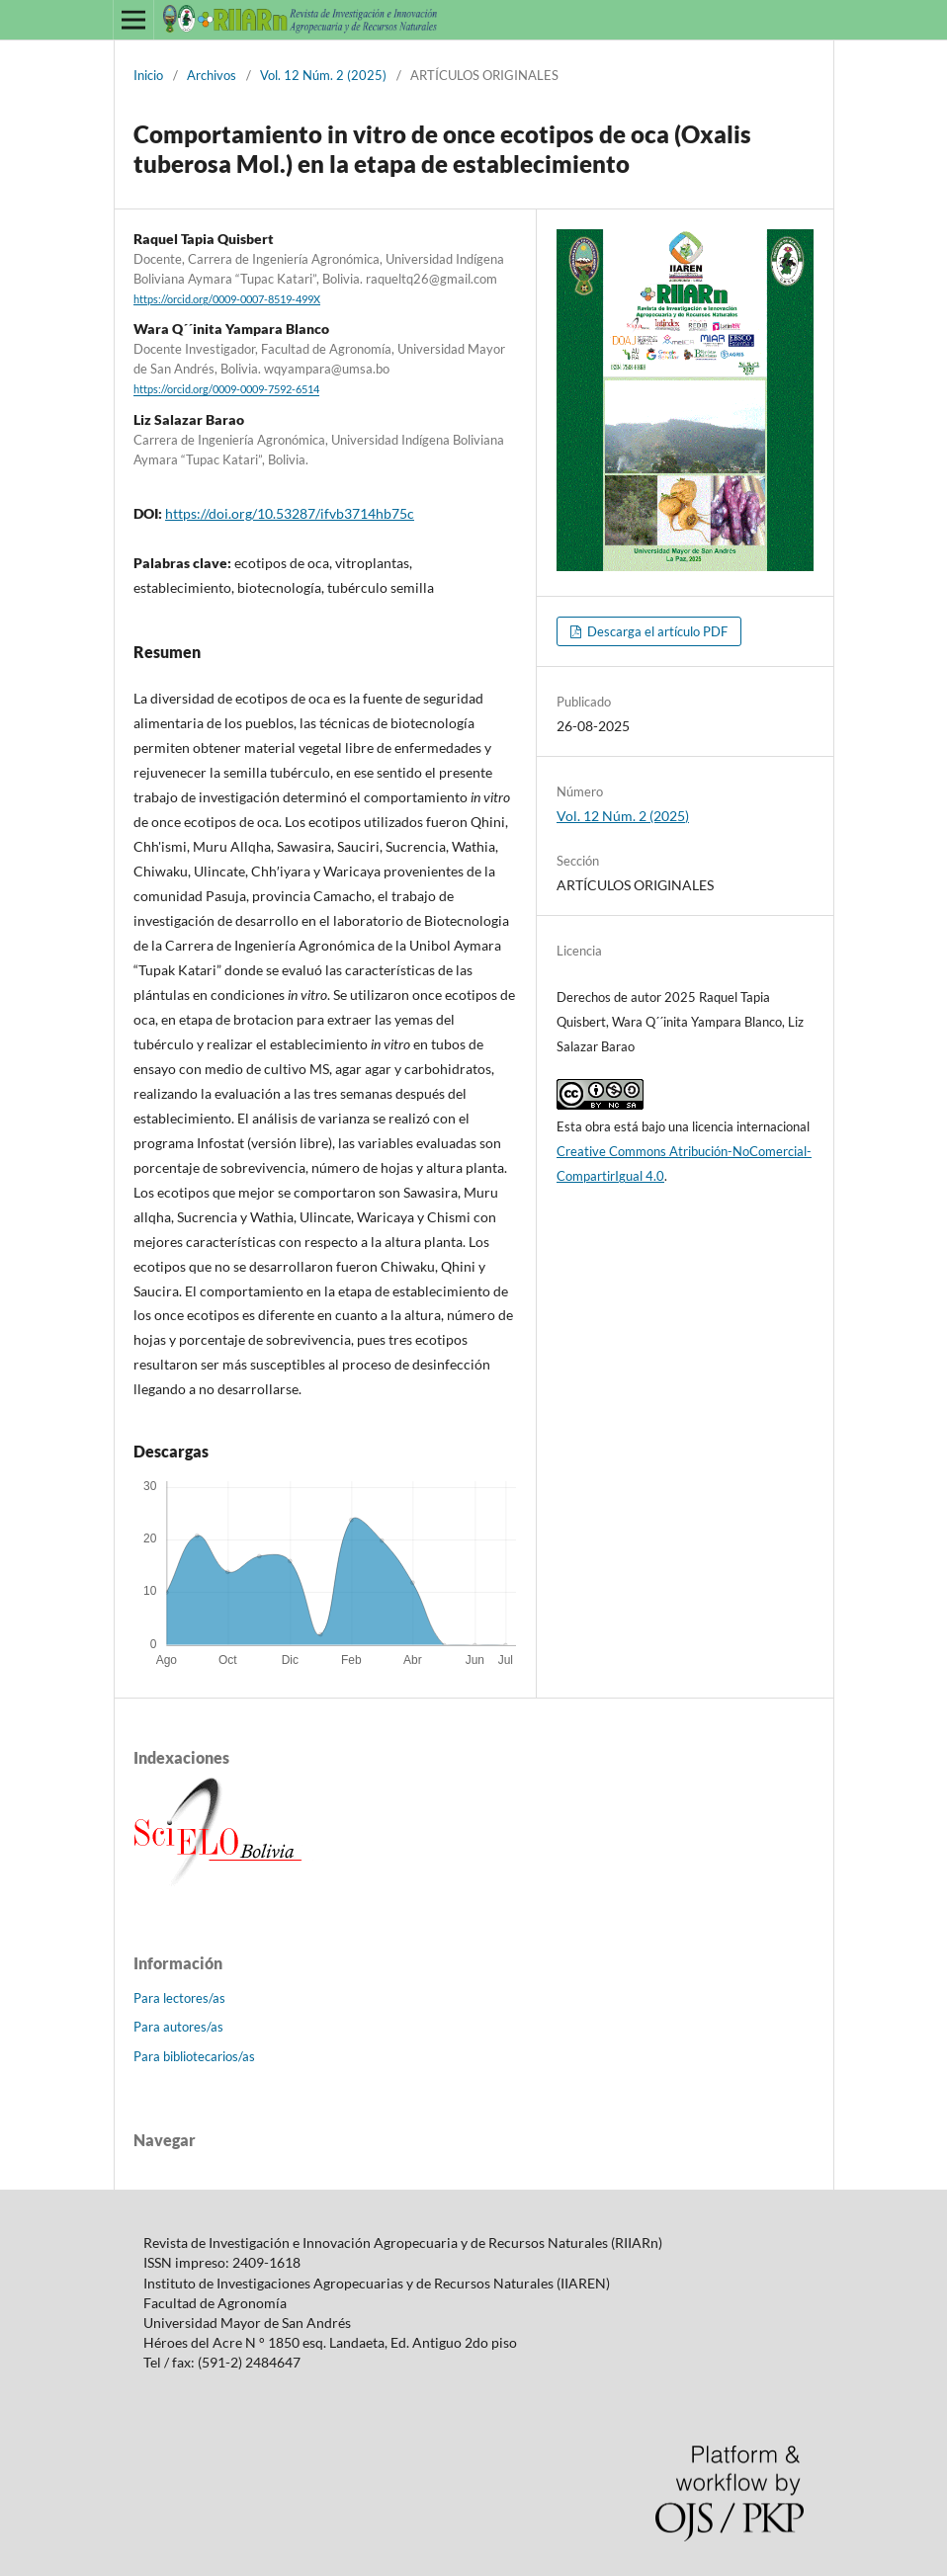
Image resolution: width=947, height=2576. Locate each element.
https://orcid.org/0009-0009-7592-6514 (226, 390)
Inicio (148, 75)
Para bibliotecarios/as (194, 2056)
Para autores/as (178, 2027)
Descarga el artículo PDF (656, 631)
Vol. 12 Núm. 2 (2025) (323, 75)
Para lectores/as (179, 1998)
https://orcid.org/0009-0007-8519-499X (226, 299)
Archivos (211, 75)
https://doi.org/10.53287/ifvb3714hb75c (289, 513)
